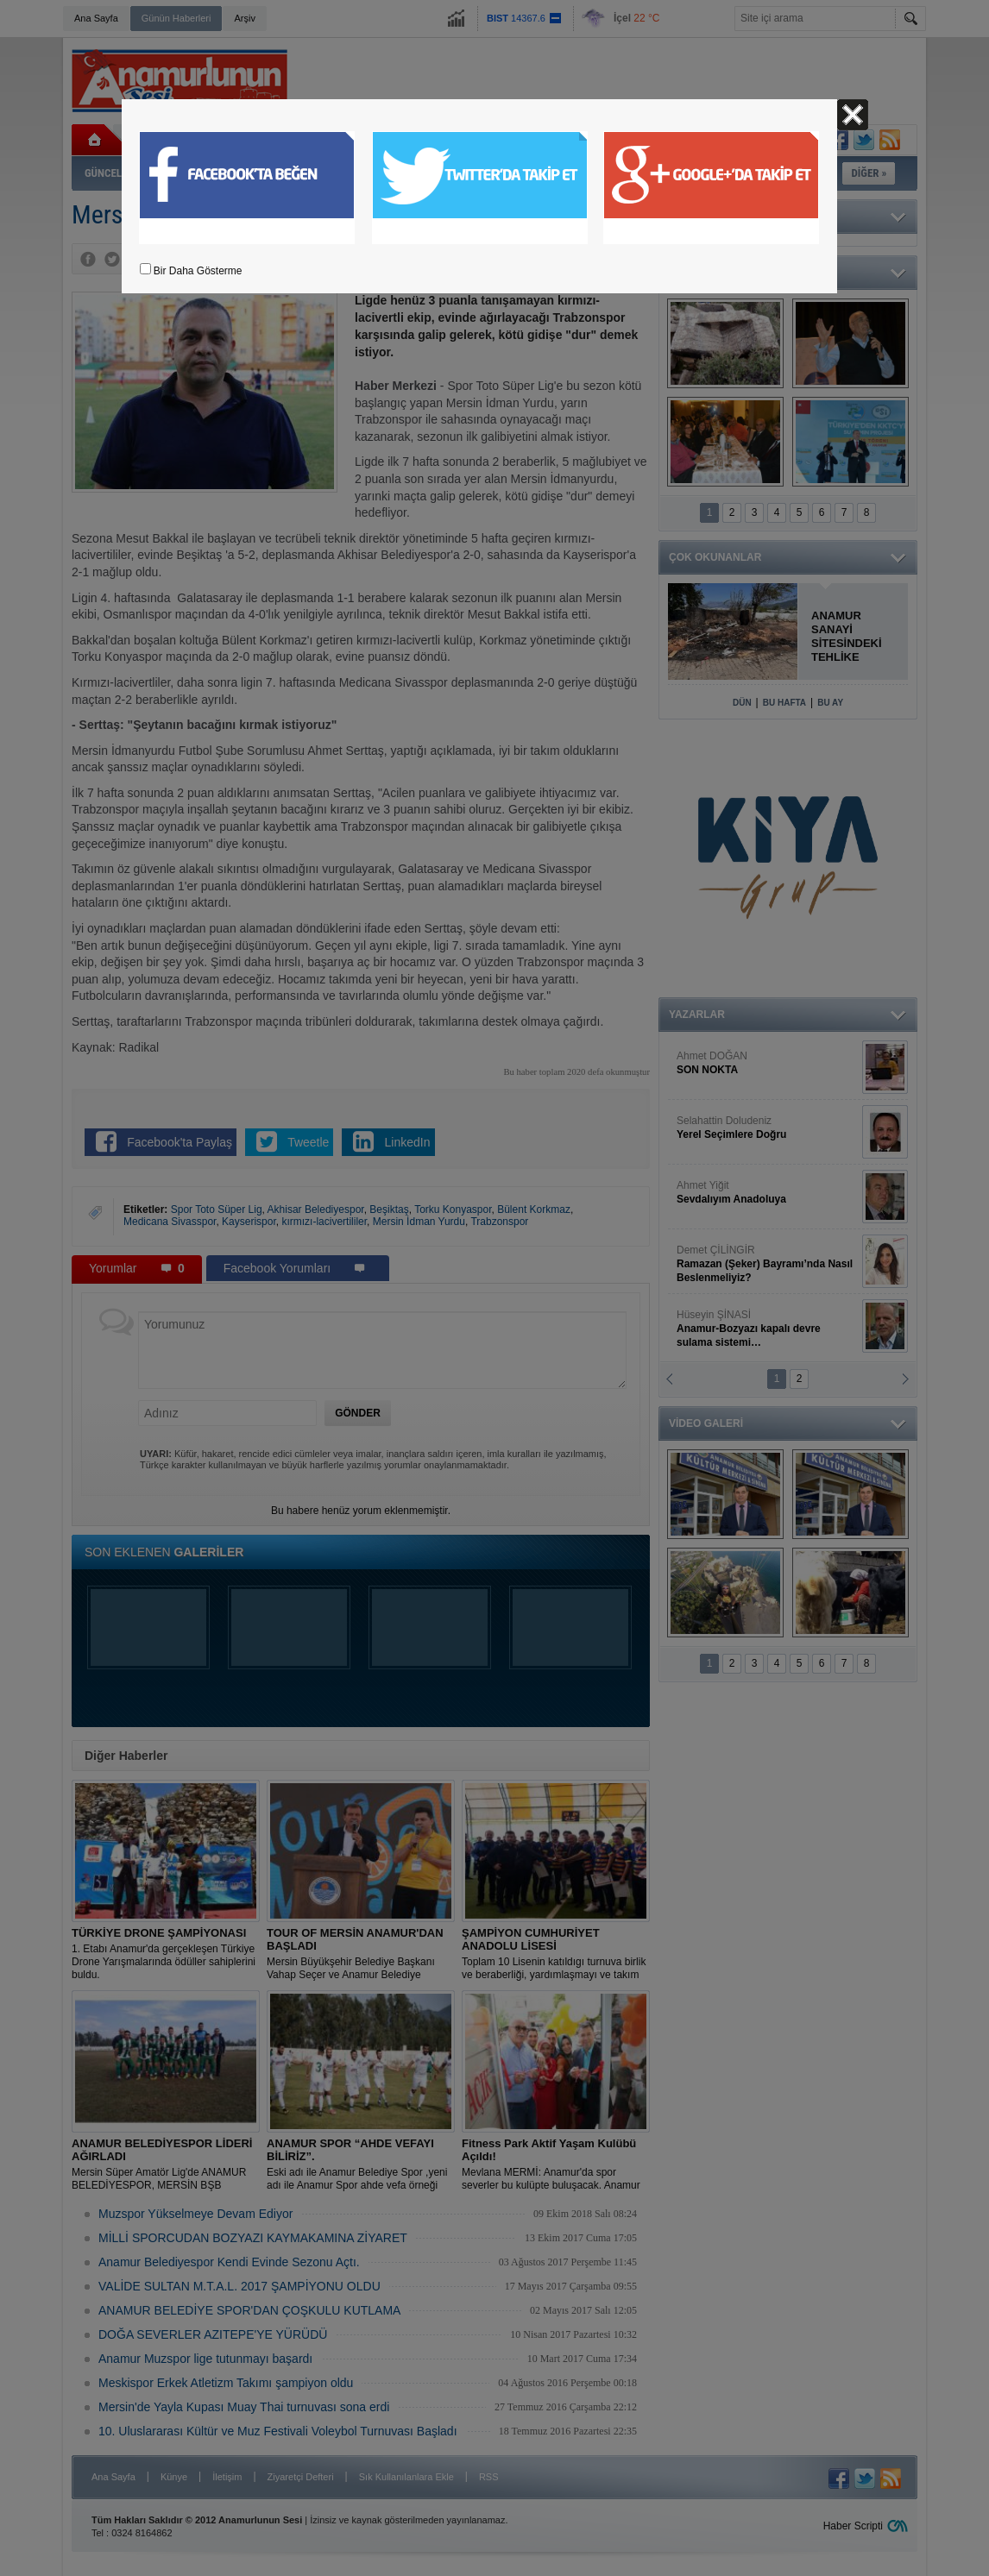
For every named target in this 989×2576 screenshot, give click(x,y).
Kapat (852, 114)
